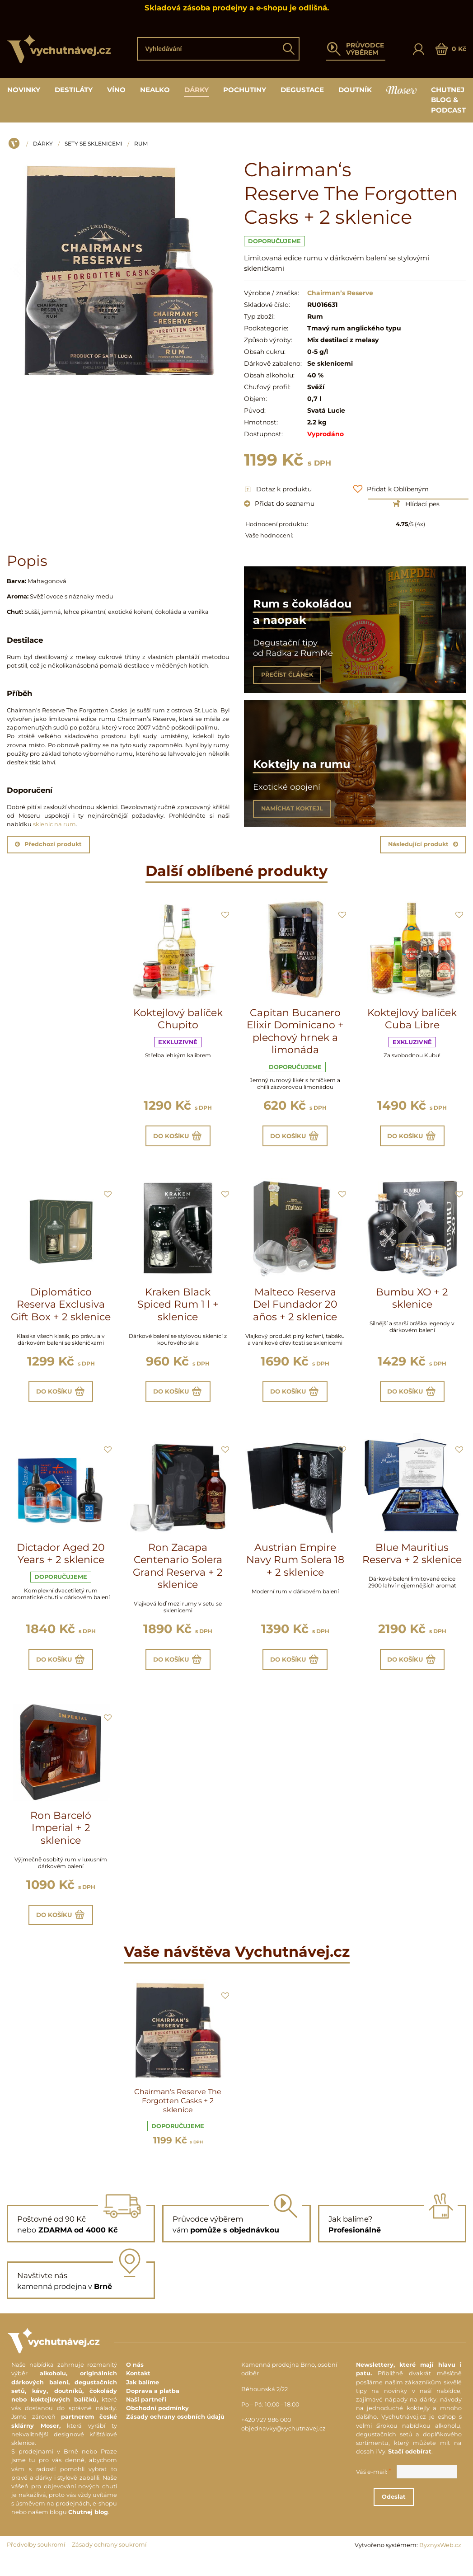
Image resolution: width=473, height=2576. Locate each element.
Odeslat (418, 2509)
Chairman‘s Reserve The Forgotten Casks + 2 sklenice (177, 2114)
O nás (135, 2378)
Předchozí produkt (48, 844)
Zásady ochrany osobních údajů (175, 2430)
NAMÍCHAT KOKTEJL (292, 808)
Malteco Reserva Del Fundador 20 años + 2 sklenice (295, 1307)
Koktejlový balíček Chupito (178, 1019)
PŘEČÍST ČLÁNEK (287, 674)
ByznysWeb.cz (440, 2558)
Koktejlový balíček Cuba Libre (412, 1019)
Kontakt (138, 2386)
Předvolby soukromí (36, 2557)
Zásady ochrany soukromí (109, 2557)
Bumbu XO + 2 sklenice (412, 1301)
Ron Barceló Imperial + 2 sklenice (60, 1837)
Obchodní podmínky (157, 2421)
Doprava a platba (152, 2404)
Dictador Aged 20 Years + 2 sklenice (61, 1560)
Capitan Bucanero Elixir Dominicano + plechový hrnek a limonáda (295, 1031)
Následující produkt (423, 844)
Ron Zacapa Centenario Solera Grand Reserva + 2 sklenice (178, 1573)
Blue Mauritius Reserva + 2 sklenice (412, 1560)
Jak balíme (142, 2395)
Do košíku (178, 1137)
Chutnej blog (88, 2525)
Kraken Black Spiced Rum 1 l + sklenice (178, 1307)
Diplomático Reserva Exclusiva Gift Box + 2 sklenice (61, 1307)
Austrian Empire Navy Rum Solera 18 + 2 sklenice (295, 1566)
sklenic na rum (54, 824)
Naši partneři (146, 2412)
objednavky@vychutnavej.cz (283, 2442)
